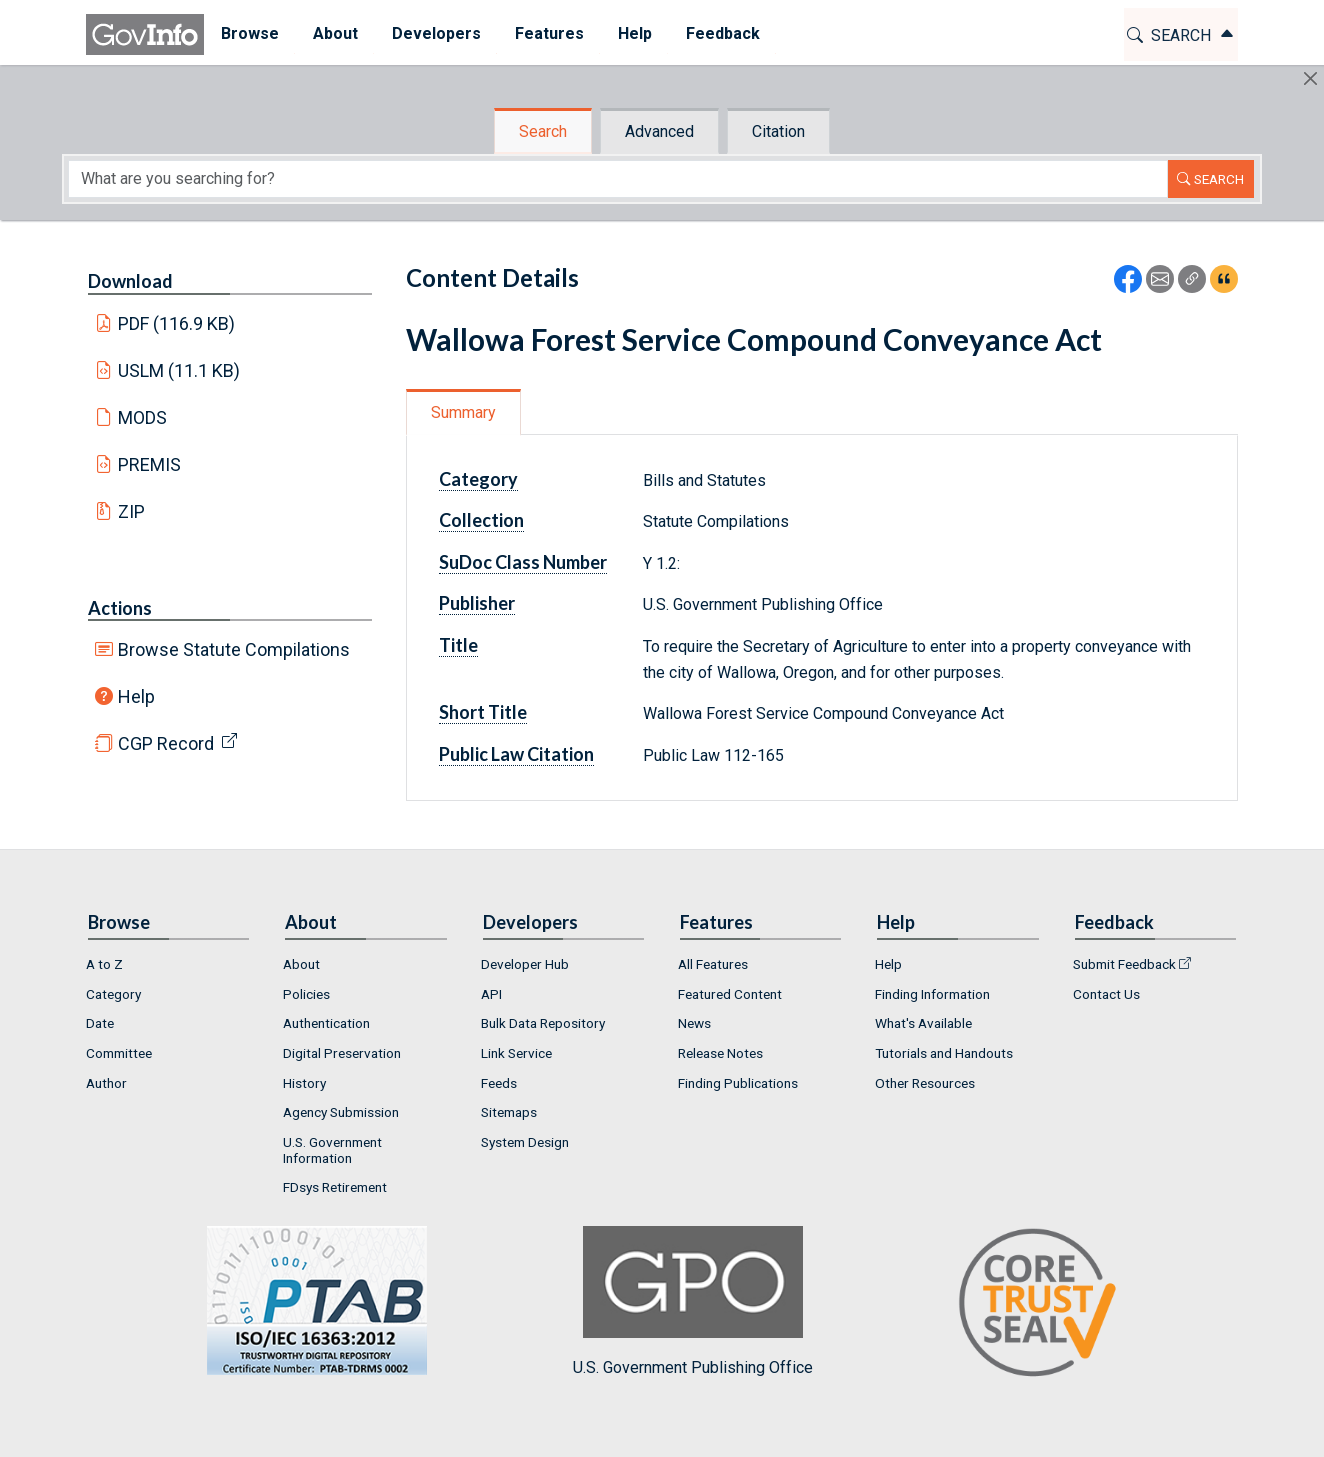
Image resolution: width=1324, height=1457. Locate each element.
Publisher (477, 603)
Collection (481, 520)
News (694, 1023)
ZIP (131, 511)
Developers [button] (436, 33)
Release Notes (720, 1053)
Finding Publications (738, 1083)
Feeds (499, 1083)
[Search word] (618, 179)
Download (130, 281)
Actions (120, 608)
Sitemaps (509, 1112)
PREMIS (149, 464)
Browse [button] (250, 33)
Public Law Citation (516, 754)
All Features (713, 964)
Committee (119, 1053)
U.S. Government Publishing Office (693, 1301)
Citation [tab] (778, 131)
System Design (525, 1142)
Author (106, 1083)
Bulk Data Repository (543, 1023)
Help (136, 696)
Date (100, 1023)
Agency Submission (341, 1112)
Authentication (326, 1023)
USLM (179, 370)
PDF (177, 323)
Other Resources (925, 1083)
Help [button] (635, 33)
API (491, 994)
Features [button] (549, 33)
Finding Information (932, 994)
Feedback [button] (723, 33)
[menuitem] (250, 34)
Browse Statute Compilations (234, 649)
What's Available (923, 1023)
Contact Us (1106, 994)
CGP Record (166, 743)
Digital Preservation (342, 1053)
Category (478, 479)
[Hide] (1310, 78)
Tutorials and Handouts (944, 1053)
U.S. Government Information (332, 1150)
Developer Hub (525, 964)
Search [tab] (543, 131)
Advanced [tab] (659, 131)
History (304, 1083)
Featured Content (730, 994)
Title (458, 645)
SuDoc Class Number (523, 562)
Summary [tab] (463, 412)
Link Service (516, 1053)
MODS (142, 417)
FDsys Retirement (335, 1187)
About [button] (335, 33)
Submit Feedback (1124, 964)
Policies (306, 994)
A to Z (104, 964)
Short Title (483, 712)
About (301, 964)
